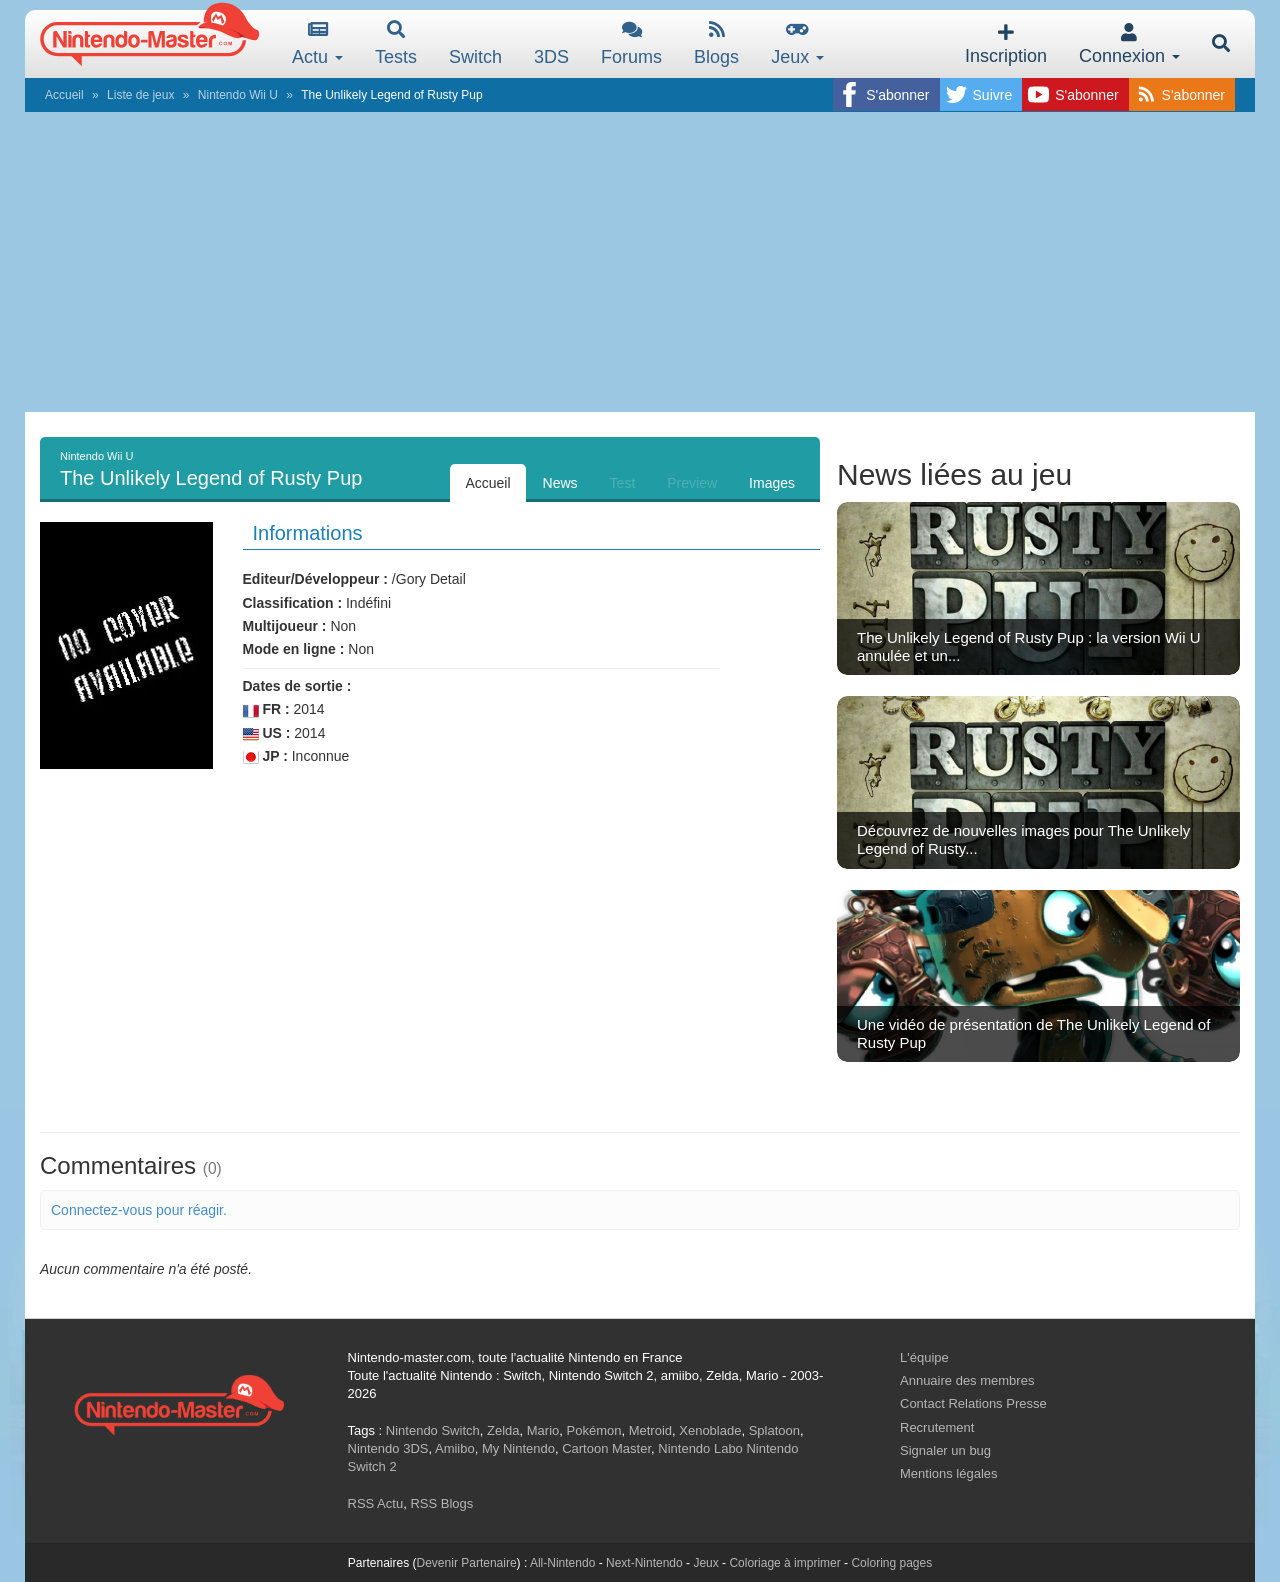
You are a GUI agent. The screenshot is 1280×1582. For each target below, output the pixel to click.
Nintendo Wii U (238, 95)
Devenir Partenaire (467, 1563)
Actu (317, 43)
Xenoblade (710, 1430)
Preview (692, 483)
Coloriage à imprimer (784, 1563)
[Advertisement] (640, 262)
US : (267, 733)
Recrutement (937, 1427)
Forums (631, 43)
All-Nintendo (562, 1563)
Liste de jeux (140, 95)
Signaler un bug (945, 1450)
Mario (543, 1430)
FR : (266, 709)
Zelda (503, 1430)
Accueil (64, 95)
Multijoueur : (285, 626)
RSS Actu (376, 1503)
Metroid (650, 1430)
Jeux (797, 43)
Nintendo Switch (433, 1430)
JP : (265, 756)
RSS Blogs (441, 1503)
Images (772, 483)
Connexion (1129, 44)
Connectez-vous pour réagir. (139, 1210)
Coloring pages (891, 1563)
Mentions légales (949, 1473)
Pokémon (594, 1430)
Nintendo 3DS (388, 1448)
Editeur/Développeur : (315, 579)
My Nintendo (518, 1448)
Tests (396, 43)
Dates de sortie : (297, 686)
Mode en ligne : (294, 649)
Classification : (293, 603)
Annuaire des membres (967, 1380)
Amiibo (455, 1448)
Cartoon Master (606, 1448)
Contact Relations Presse (973, 1403)
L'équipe (924, 1357)
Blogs (716, 43)
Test (623, 483)
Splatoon (774, 1430)
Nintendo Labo (700, 1448)
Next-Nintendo (644, 1563)
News (560, 483)
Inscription (1006, 44)
